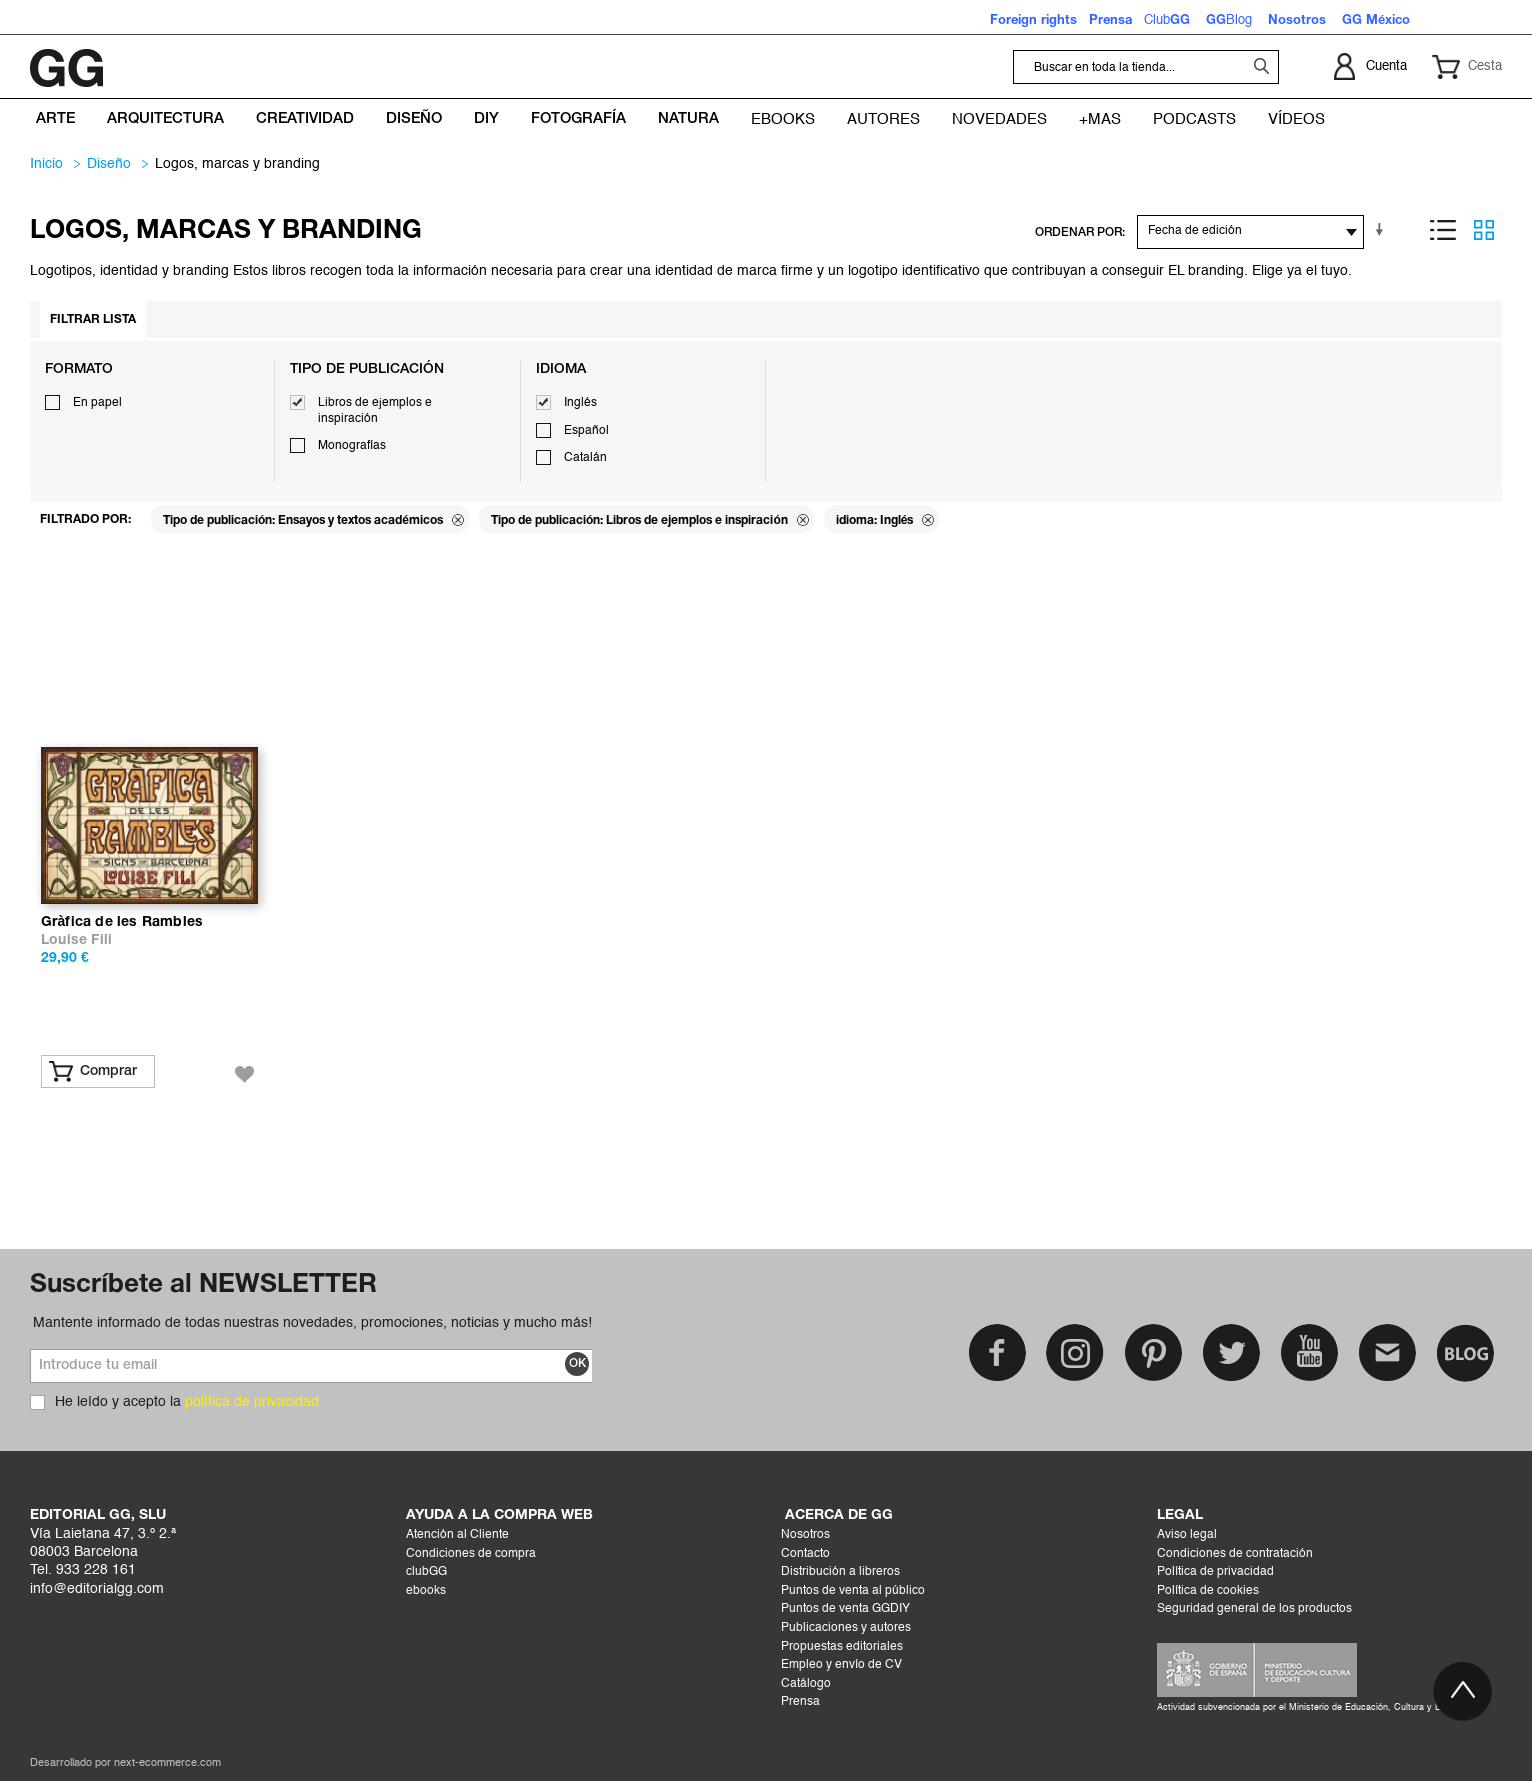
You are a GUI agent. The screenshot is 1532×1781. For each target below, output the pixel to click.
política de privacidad (252, 1402)
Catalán (585, 458)
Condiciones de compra (471, 1554)
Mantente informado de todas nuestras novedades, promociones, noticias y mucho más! (312, 1323)
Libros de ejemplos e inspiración (375, 411)
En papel (97, 403)
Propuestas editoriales (842, 1647)
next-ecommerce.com (167, 1763)
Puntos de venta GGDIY (845, 1609)
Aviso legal (1187, 1535)
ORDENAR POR (1078, 232)
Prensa (800, 1702)
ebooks (426, 1591)
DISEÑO (109, 164)
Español (586, 431)
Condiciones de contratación (1235, 1554)
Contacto (805, 1554)
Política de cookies (1208, 1591)
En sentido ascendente (1383, 230)
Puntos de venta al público (853, 1591)
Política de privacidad (1215, 1572)
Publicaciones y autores (846, 1628)
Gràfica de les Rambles (122, 922)
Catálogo (806, 1684)
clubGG (426, 1572)
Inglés (580, 403)
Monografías (352, 446)
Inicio (46, 164)
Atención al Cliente (457, 1535)
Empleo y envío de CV (841, 1665)
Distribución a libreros (840, 1572)
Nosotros (805, 1535)
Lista (1443, 230)
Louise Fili (76, 940)
